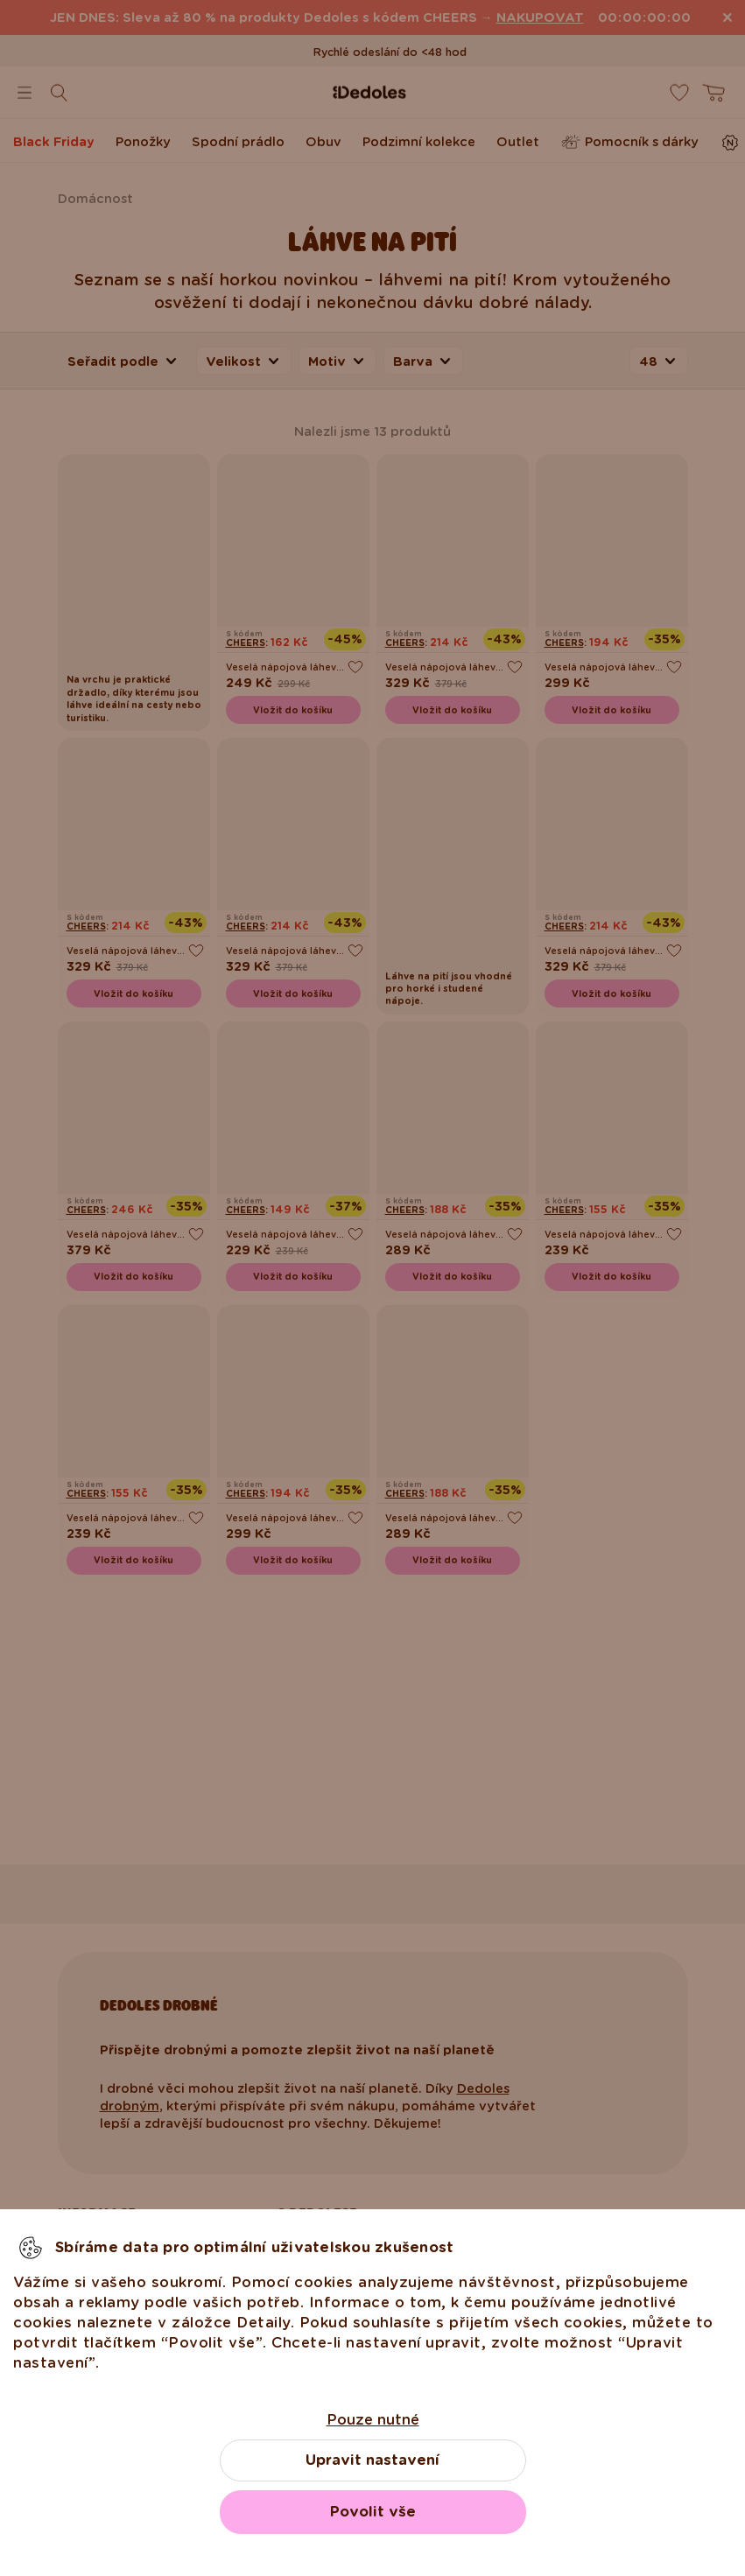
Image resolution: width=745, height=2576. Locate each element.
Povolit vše (373, 2511)
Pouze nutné (373, 2419)
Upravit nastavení (372, 2460)
